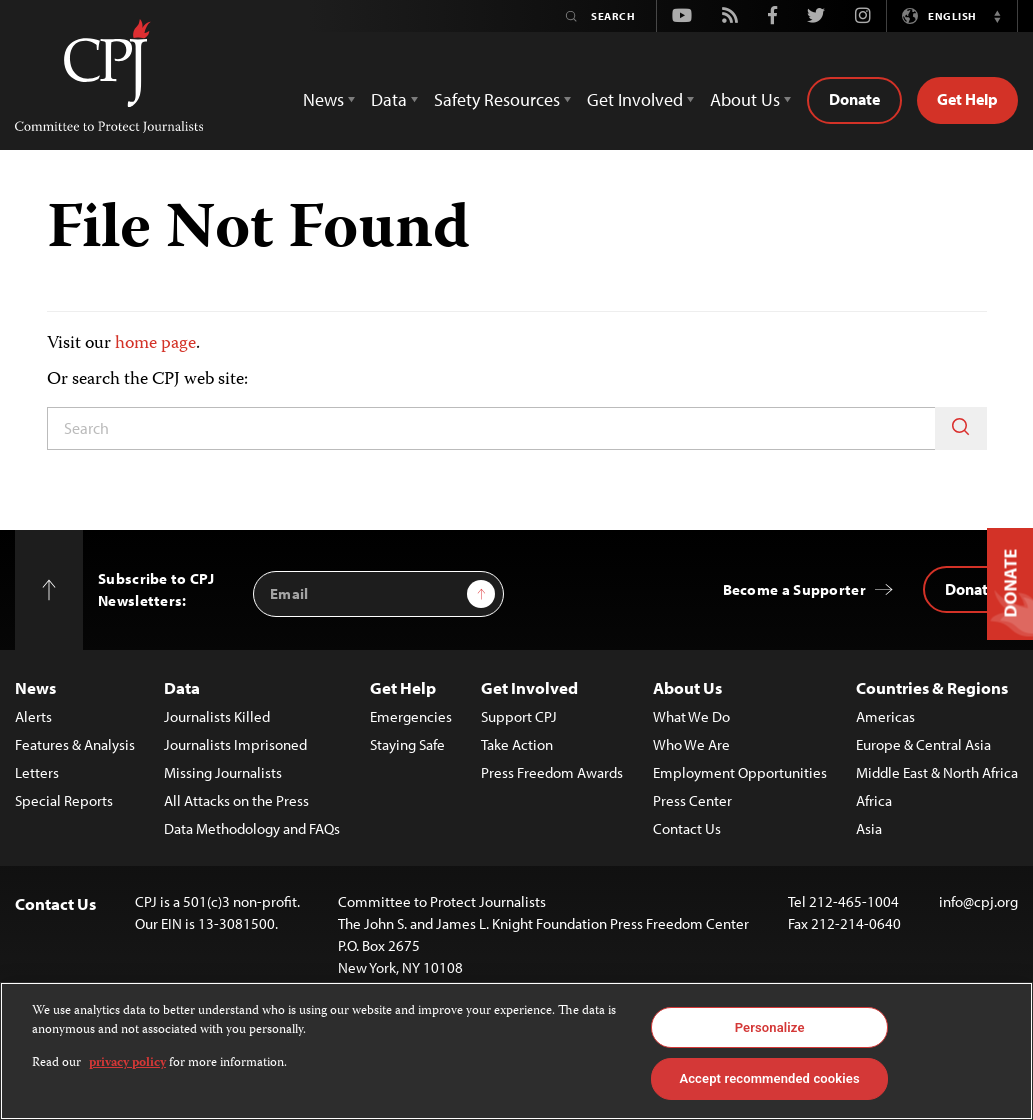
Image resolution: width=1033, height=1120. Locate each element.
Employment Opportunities (740, 772)
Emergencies (411, 716)
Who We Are (691, 744)
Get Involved (529, 687)
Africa (874, 800)
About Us (687, 687)
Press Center (692, 800)
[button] (997, 16)
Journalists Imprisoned (235, 744)
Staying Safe (407, 744)
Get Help (967, 99)
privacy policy (127, 1063)
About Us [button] (745, 99)
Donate (854, 99)
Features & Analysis (75, 744)
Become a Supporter (794, 589)
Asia (869, 828)
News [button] (323, 99)
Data (182, 687)
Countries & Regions (932, 687)
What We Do (691, 716)
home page (155, 344)
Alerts (33, 716)
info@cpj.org (978, 901)
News (35, 687)
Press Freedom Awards (552, 772)
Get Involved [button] (635, 99)
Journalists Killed (217, 716)
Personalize (770, 1027)
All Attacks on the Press (236, 800)
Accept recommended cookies (769, 1078)
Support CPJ (519, 716)
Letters (37, 772)
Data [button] (389, 99)
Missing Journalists (223, 772)
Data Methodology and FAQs (252, 828)
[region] (516, 1051)
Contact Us (687, 828)
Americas (885, 716)
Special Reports (64, 800)
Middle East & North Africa (937, 772)
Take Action (517, 744)
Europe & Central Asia (923, 744)
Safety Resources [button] (497, 99)
